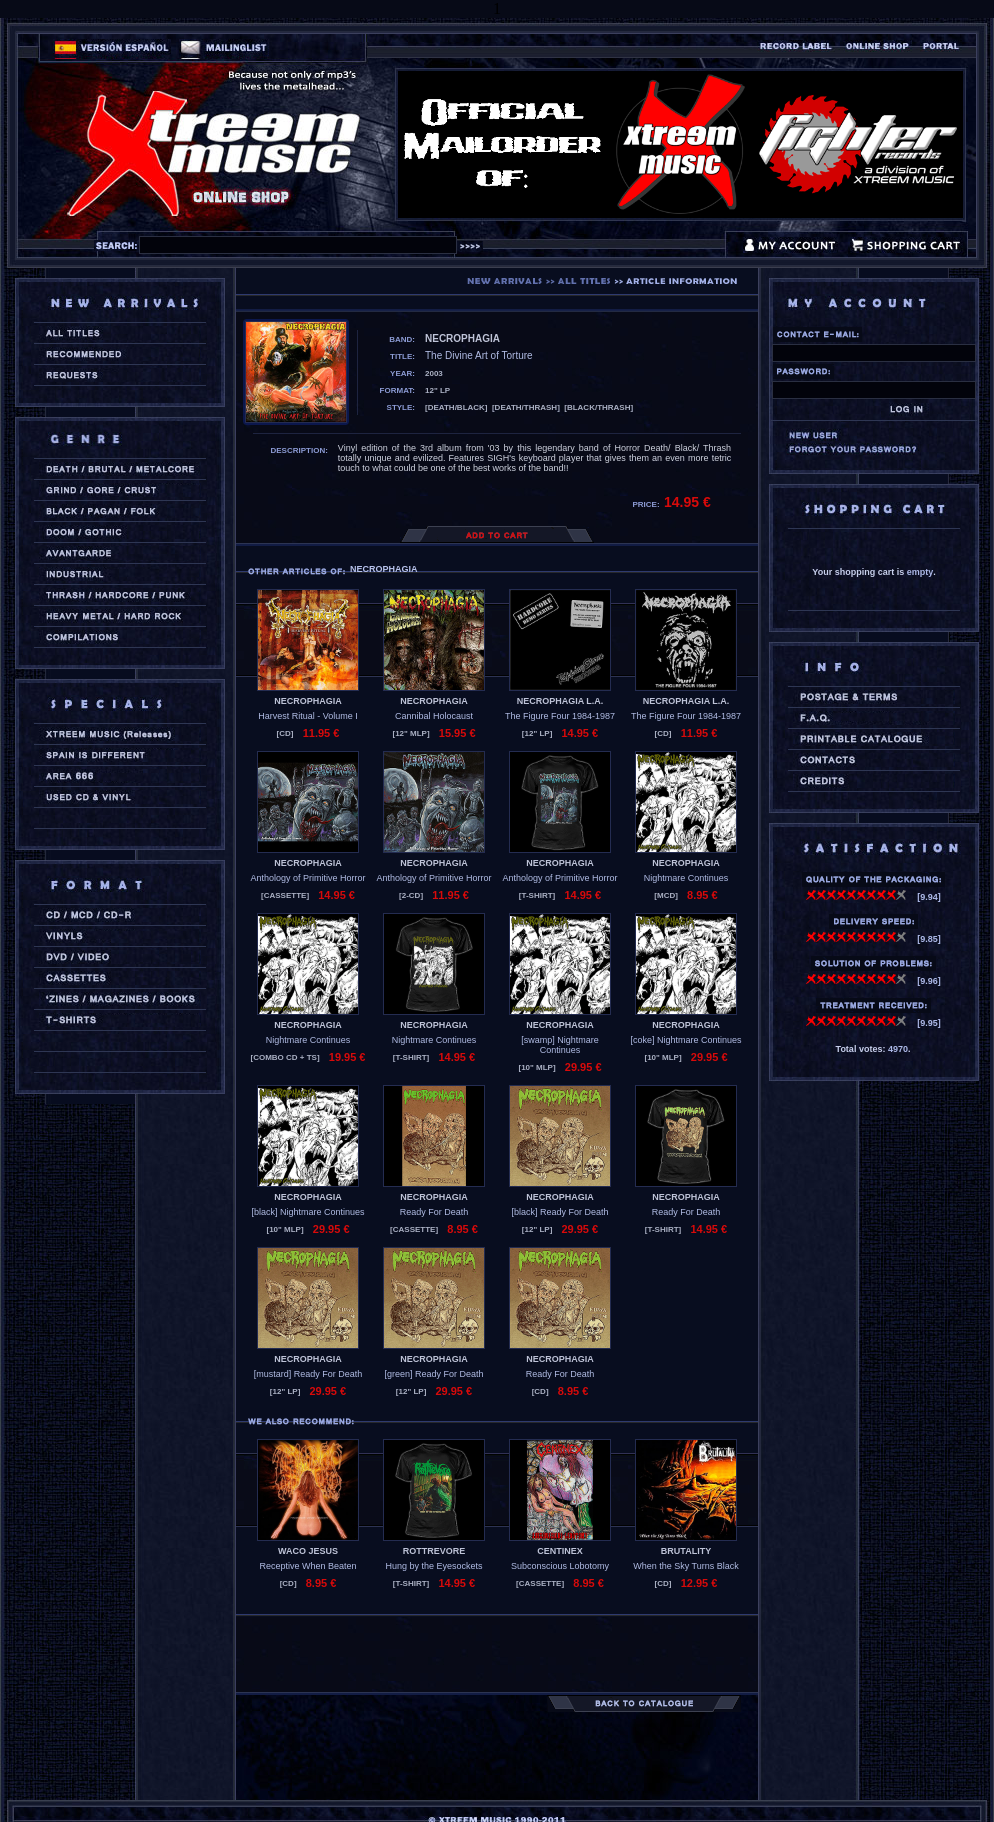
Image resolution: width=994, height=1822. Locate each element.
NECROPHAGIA (308, 701)
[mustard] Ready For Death (308, 1374)
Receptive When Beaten (307, 1566)
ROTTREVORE (434, 1551)
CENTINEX (560, 1551)
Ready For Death (434, 1212)
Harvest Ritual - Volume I (308, 716)
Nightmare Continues (686, 878)
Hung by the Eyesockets (433, 1566)
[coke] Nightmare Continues (685, 1040)
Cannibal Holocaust (434, 716)
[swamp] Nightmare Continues (560, 1045)
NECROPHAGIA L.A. (560, 701)
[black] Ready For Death (559, 1212)
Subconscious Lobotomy (560, 1566)
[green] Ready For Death (433, 1374)
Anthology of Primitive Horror (307, 878)
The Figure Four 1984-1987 (560, 716)
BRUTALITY (686, 1551)
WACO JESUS (308, 1551)
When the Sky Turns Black (686, 1566)
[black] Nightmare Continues (307, 1212)
